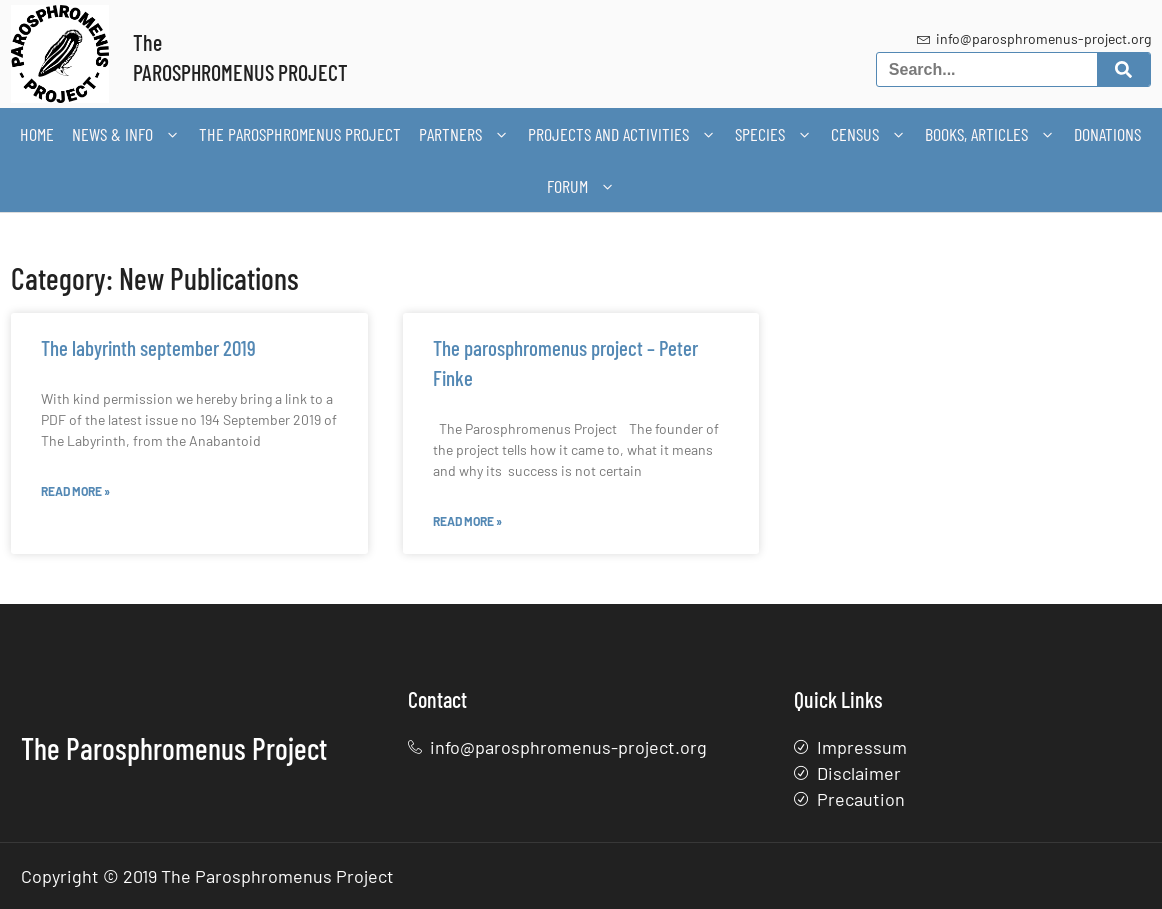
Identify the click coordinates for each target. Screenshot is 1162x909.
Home (37, 134)
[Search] (1123, 69)
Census (869, 134)
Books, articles (990, 134)
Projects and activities (622, 134)
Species (774, 134)
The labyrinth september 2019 (148, 347)
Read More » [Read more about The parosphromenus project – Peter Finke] (467, 521)
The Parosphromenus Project (300, 134)
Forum (581, 186)
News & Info (126, 134)
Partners (464, 134)
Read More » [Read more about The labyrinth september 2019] (75, 491)
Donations (1107, 134)
